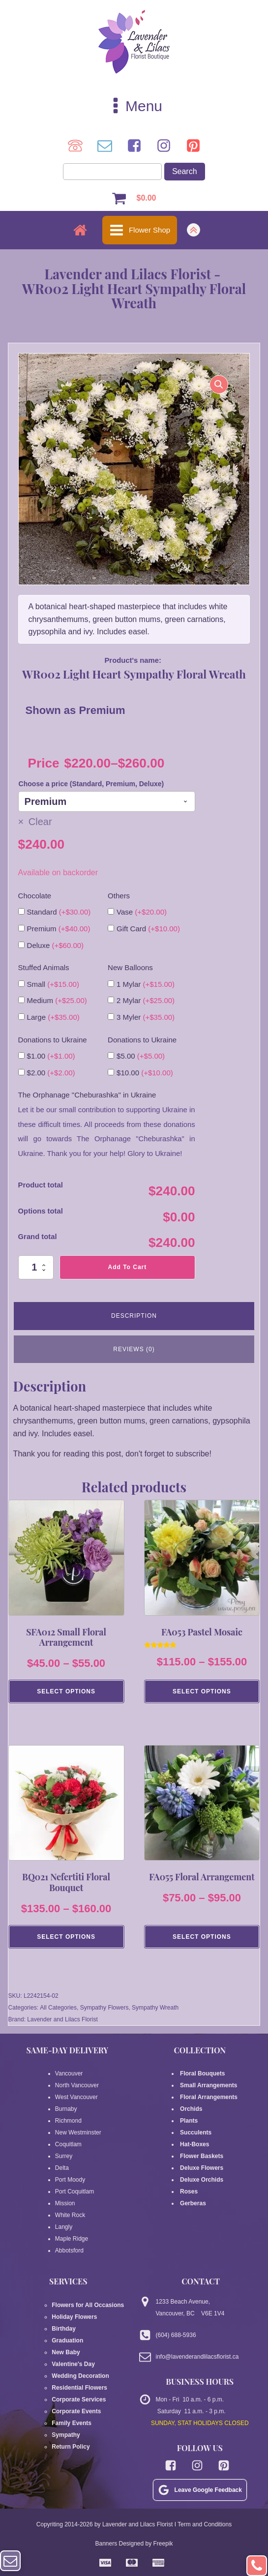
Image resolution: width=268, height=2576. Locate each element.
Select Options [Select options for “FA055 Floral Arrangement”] (202, 1937)
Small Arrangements (209, 2086)
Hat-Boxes (195, 2145)
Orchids (191, 2109)
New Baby (66, 2353)
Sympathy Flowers (104, 2008)
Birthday (64, 2329)
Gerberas (193, 2204)
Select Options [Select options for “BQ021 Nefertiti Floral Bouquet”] (66, 1937)
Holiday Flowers (74, 2317)
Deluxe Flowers (202, 2168)
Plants (189, 2121)
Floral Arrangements (210, 2098)
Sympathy (66, 2435)
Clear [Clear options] (40, 821)
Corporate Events (76, 2412)
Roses (189, 2192)
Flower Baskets (202, 2157)
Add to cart (127, 1267)
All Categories (58, 2008)
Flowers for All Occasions (88, 2306)
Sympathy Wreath (155, 2008)
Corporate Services (79, 2400)
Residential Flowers (79, 2388)
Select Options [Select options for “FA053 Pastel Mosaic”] (202, 1691)
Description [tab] (134, 1315)
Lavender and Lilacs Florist (62, 2020)
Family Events (71, 2424)
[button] (218, 384)
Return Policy (70, 2447)
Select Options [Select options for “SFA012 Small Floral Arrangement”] (66, 1691)
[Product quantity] (36, 1267)
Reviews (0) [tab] (133, 1349)
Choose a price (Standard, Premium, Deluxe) (91, 784)
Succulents (196, 2133)
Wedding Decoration (80, 2376)
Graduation (67, 2341)
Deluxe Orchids (202, 2180)
